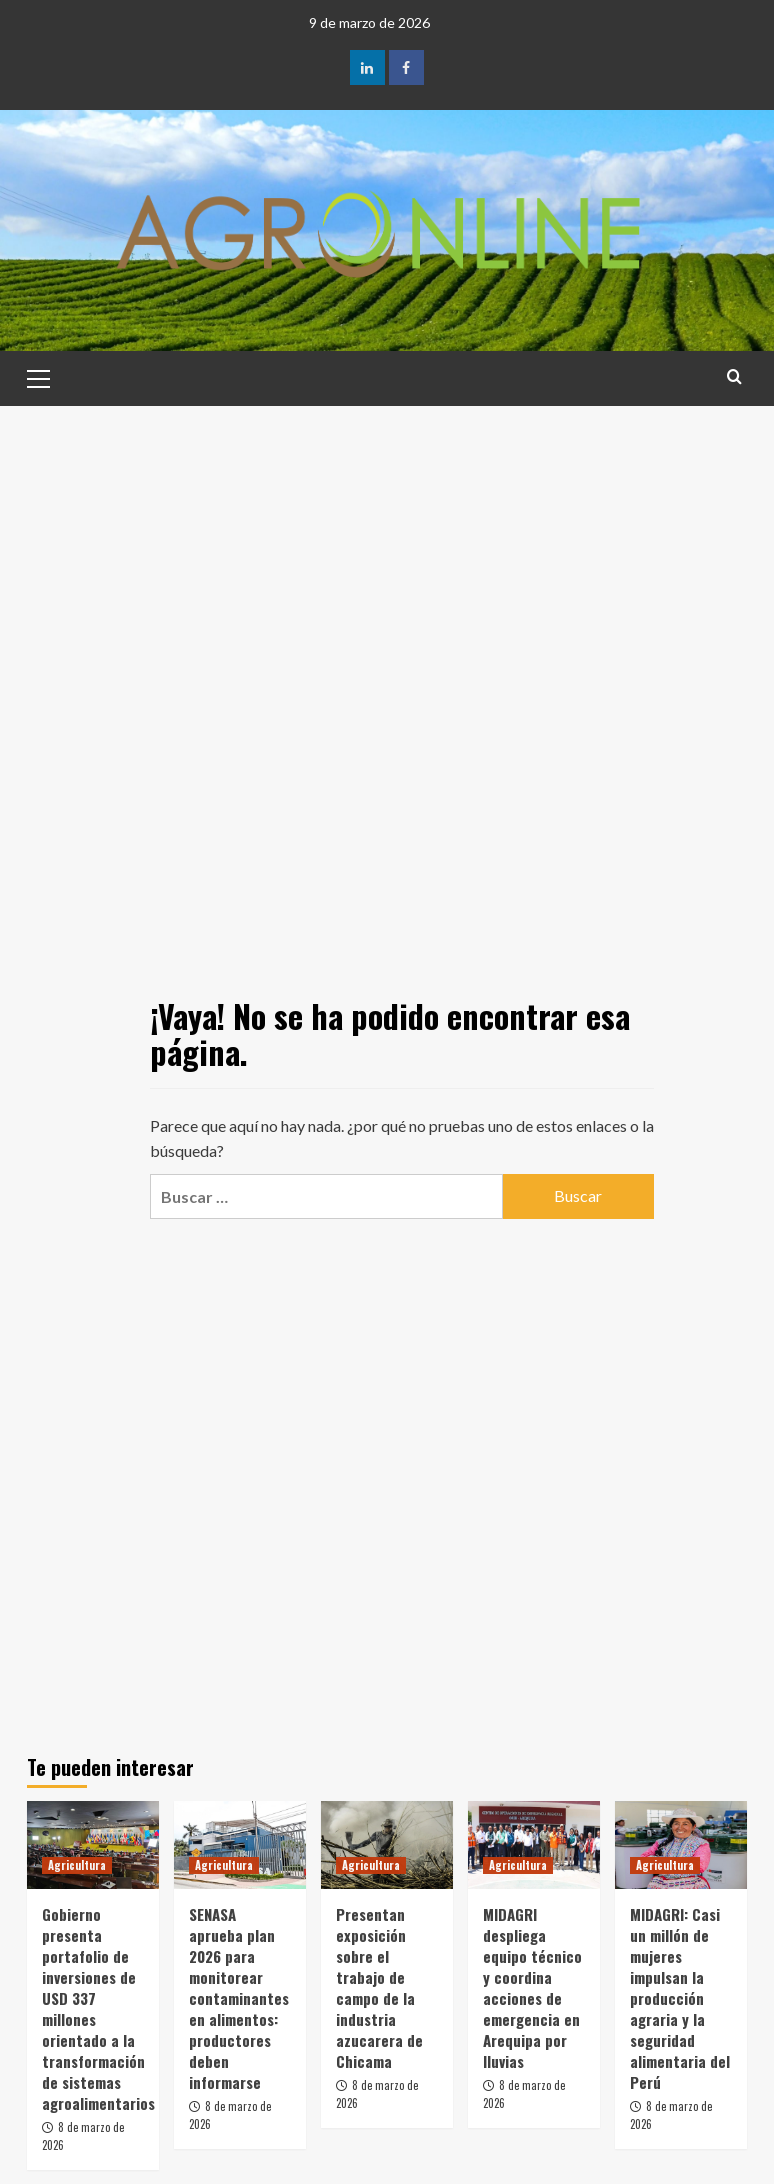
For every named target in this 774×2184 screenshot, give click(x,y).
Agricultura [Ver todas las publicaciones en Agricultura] (77, 1865)
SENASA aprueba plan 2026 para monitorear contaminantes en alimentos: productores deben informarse (239, 1998)
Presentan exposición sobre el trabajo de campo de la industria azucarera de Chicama (379, 1987)
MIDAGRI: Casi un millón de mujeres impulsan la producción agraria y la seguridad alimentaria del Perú (680, 1998)
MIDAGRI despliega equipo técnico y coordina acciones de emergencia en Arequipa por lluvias (532, 1987)
